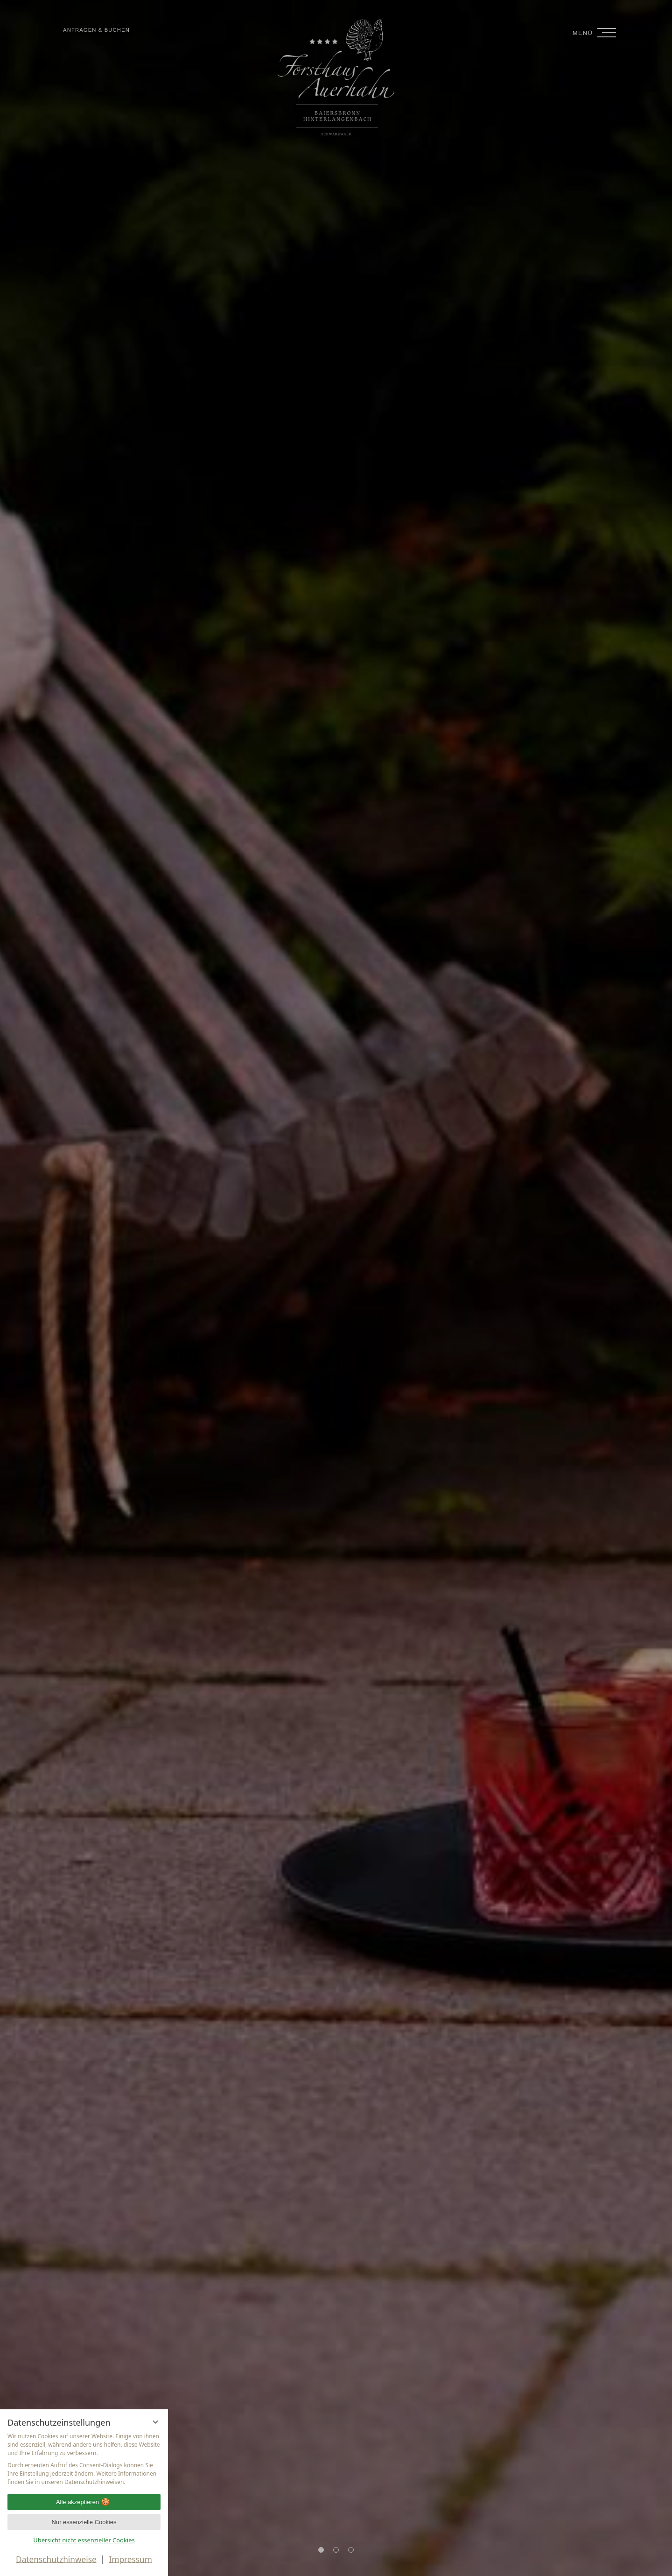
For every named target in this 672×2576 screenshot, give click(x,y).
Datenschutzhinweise (56, 2559)
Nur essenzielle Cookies (84, 2521)
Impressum (130, 2559)
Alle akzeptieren (83, 2499)
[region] (84, 2455)
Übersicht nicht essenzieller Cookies (83, 2540)
